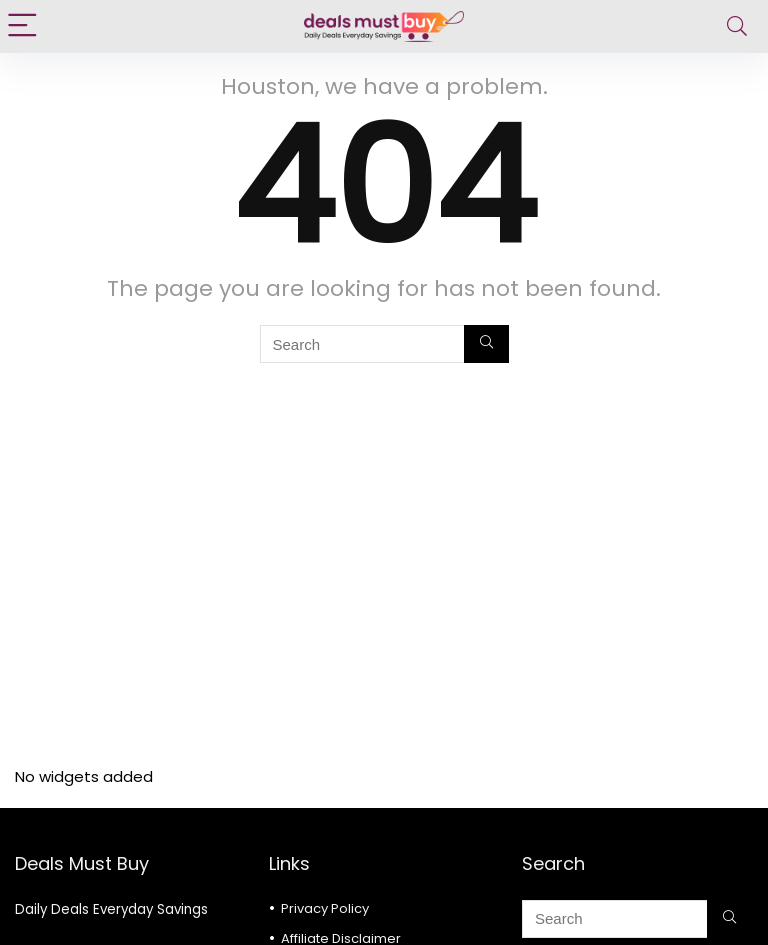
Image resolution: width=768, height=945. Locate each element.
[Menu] (24, 26)
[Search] (737, 26)
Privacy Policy (325, 908)
